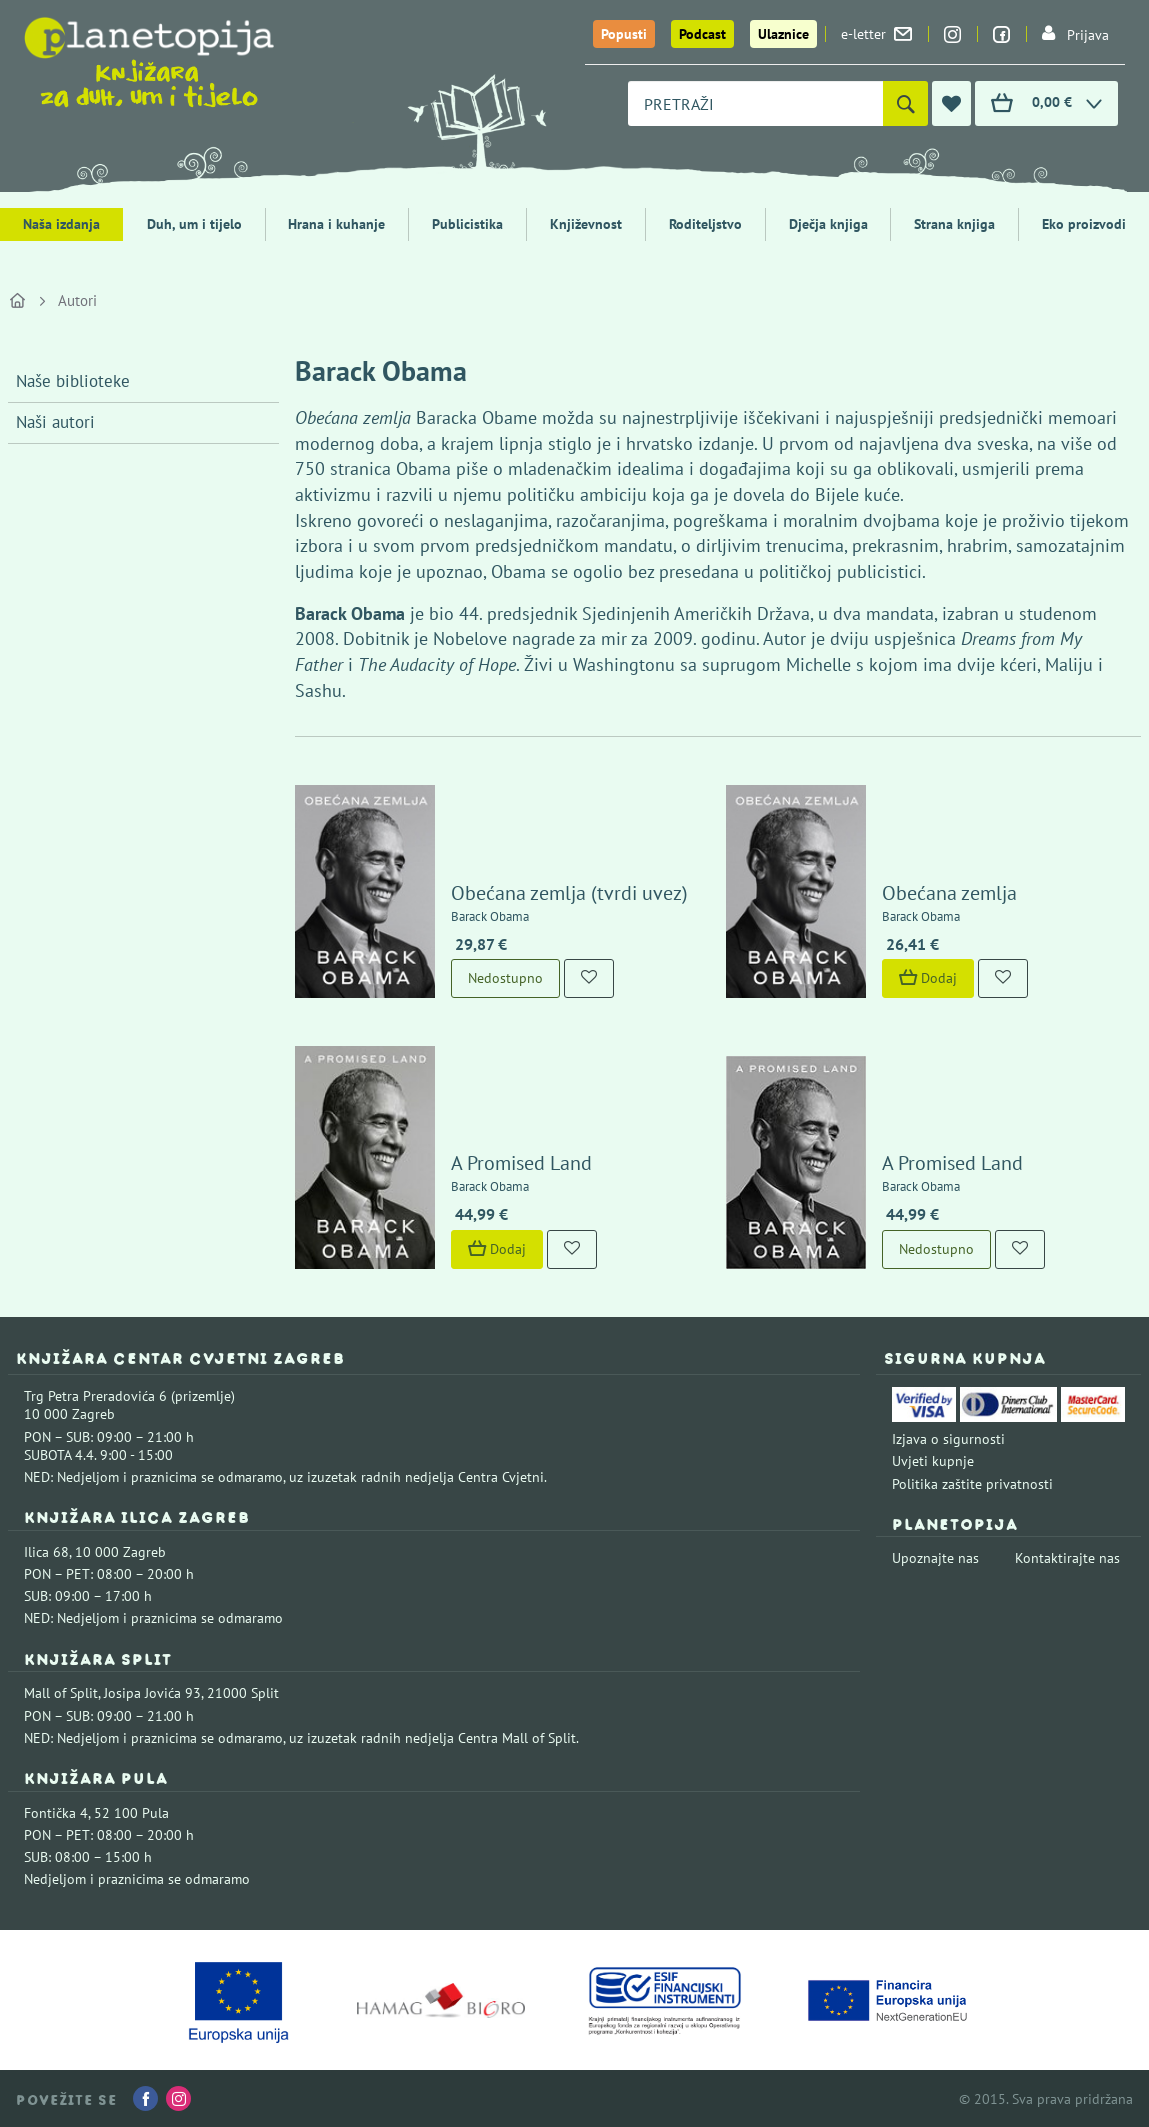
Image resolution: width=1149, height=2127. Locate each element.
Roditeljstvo (705, 224)
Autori (77, 300)
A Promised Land (521, 1163)
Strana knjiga (954, 224)
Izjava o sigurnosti (948, 1439)
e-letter (876, 34)
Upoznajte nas (935, 1558)
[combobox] (755, 103)
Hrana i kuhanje (336, 224)
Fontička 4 (56, 1813)
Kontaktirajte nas (1067, 1558)
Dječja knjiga (828, 224)
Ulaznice (783, 34)
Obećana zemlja (949, 893)
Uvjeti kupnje (933, 1461)
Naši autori (55, 422)
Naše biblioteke (73, 381)
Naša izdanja (61, 224)
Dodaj (928, 978)
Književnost (586, 224)
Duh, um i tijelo (194, 224)
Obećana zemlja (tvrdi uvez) (569, 893)
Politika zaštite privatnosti (972, 1484)
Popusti (624, 34)
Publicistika (467, 224)
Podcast (702, 34)
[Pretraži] (905, 103)
